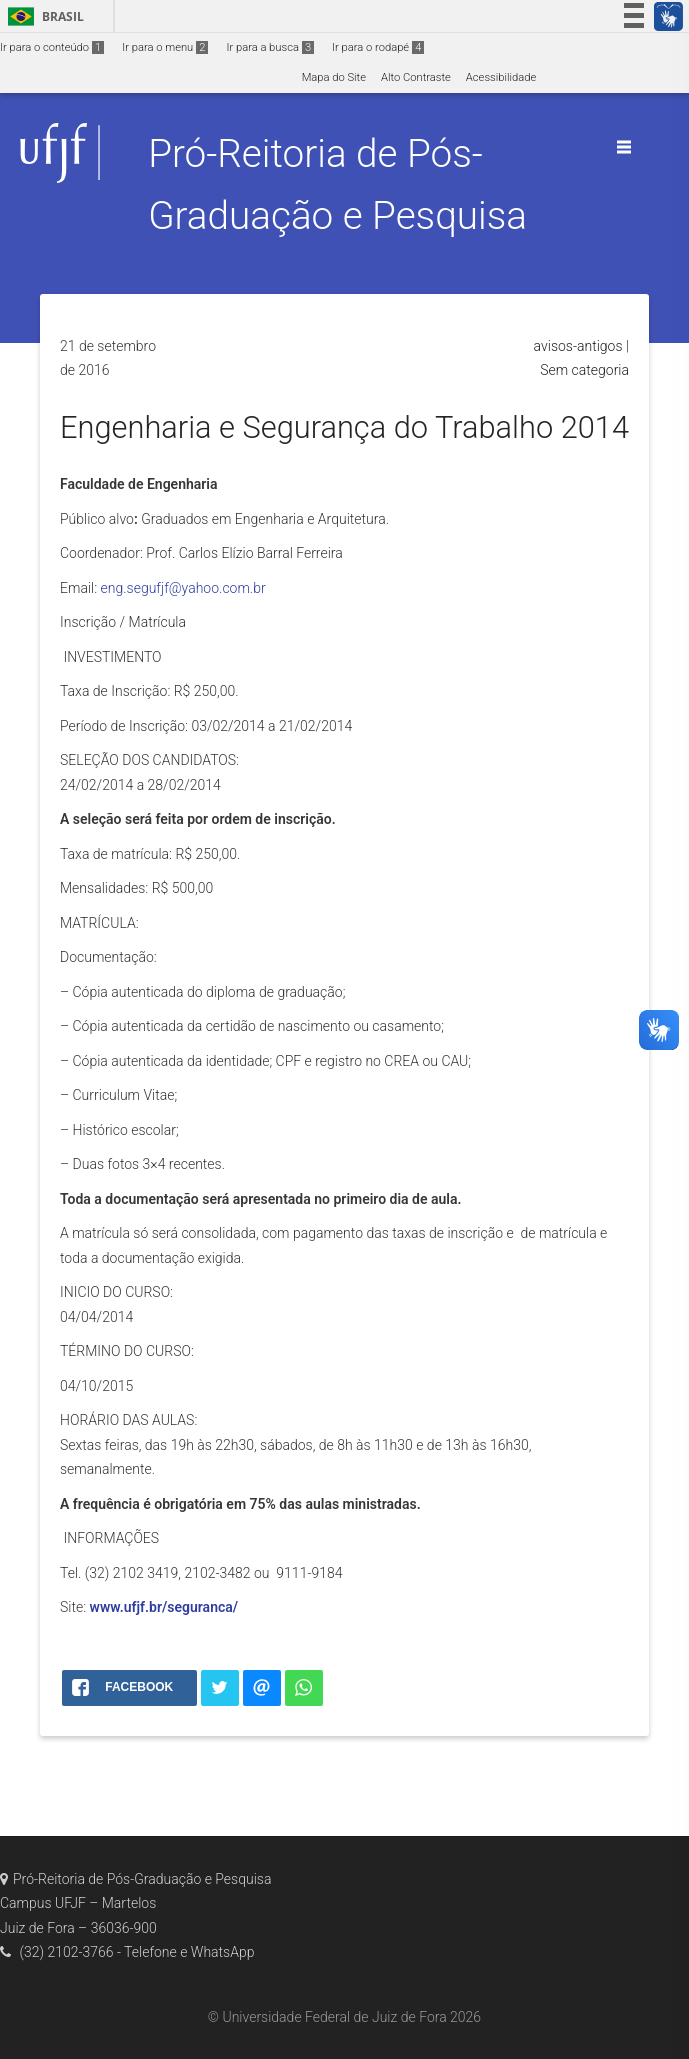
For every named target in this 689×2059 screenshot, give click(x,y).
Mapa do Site (334, 77)
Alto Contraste (416, 77)
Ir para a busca (270, 47)
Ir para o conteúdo (52, 47)
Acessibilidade (501, 77)
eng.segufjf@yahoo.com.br (183, 588)
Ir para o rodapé (378, 47)
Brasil (42, 16)
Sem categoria (584, 370)
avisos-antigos (578, 346)
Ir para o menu (165, 47)
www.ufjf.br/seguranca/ (164, 1607)
